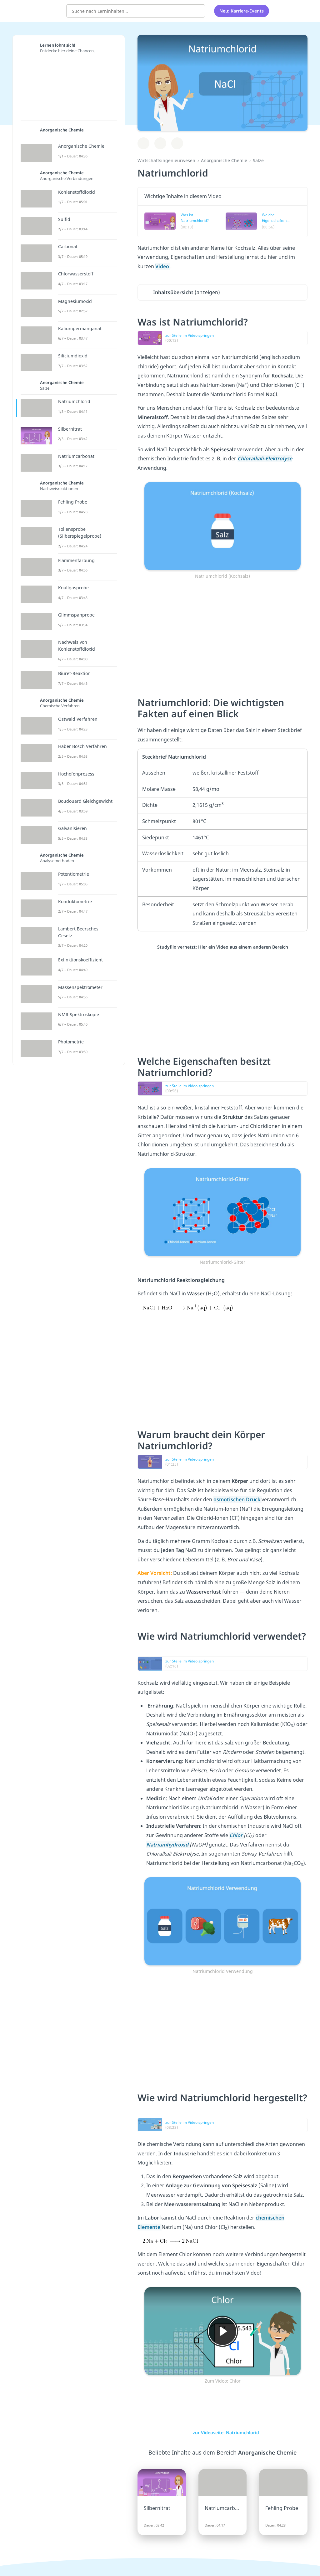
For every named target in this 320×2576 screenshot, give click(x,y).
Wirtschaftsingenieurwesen (166, 160)
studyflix (42, 10)
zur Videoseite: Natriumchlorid (222, 2432)
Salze (258, 160)
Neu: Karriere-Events (241, 11)
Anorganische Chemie (224, 160)
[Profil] (298, 11)
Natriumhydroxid (168, 1844)
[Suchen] (197, 11)
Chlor (236, 1835)
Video (162, 266)
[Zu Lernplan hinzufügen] (143, 143)
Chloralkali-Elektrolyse (265, 458)
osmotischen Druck (237, 1499)
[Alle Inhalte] (282, 11)
